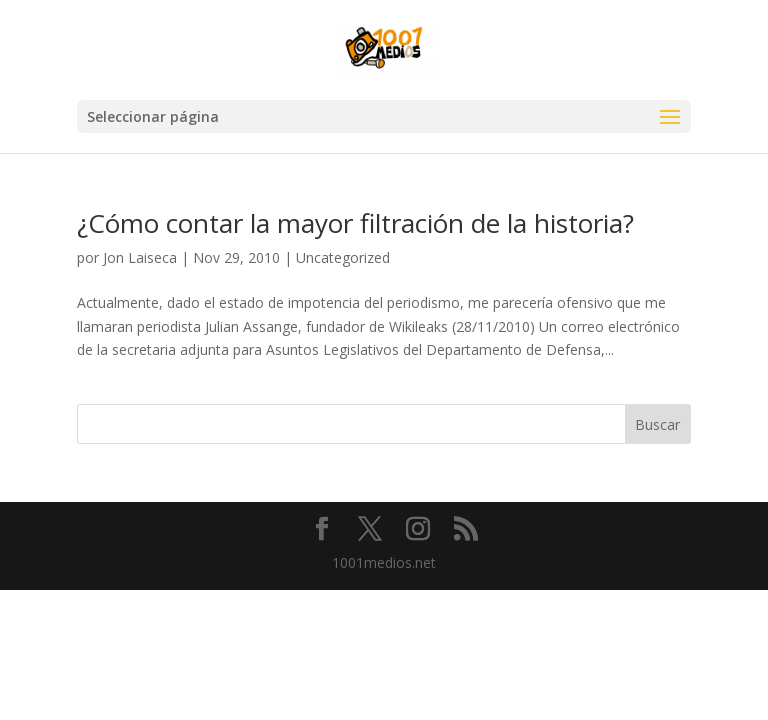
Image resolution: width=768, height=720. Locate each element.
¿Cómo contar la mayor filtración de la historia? (355, 223)
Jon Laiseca (140, 257)
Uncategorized (343, 257)
